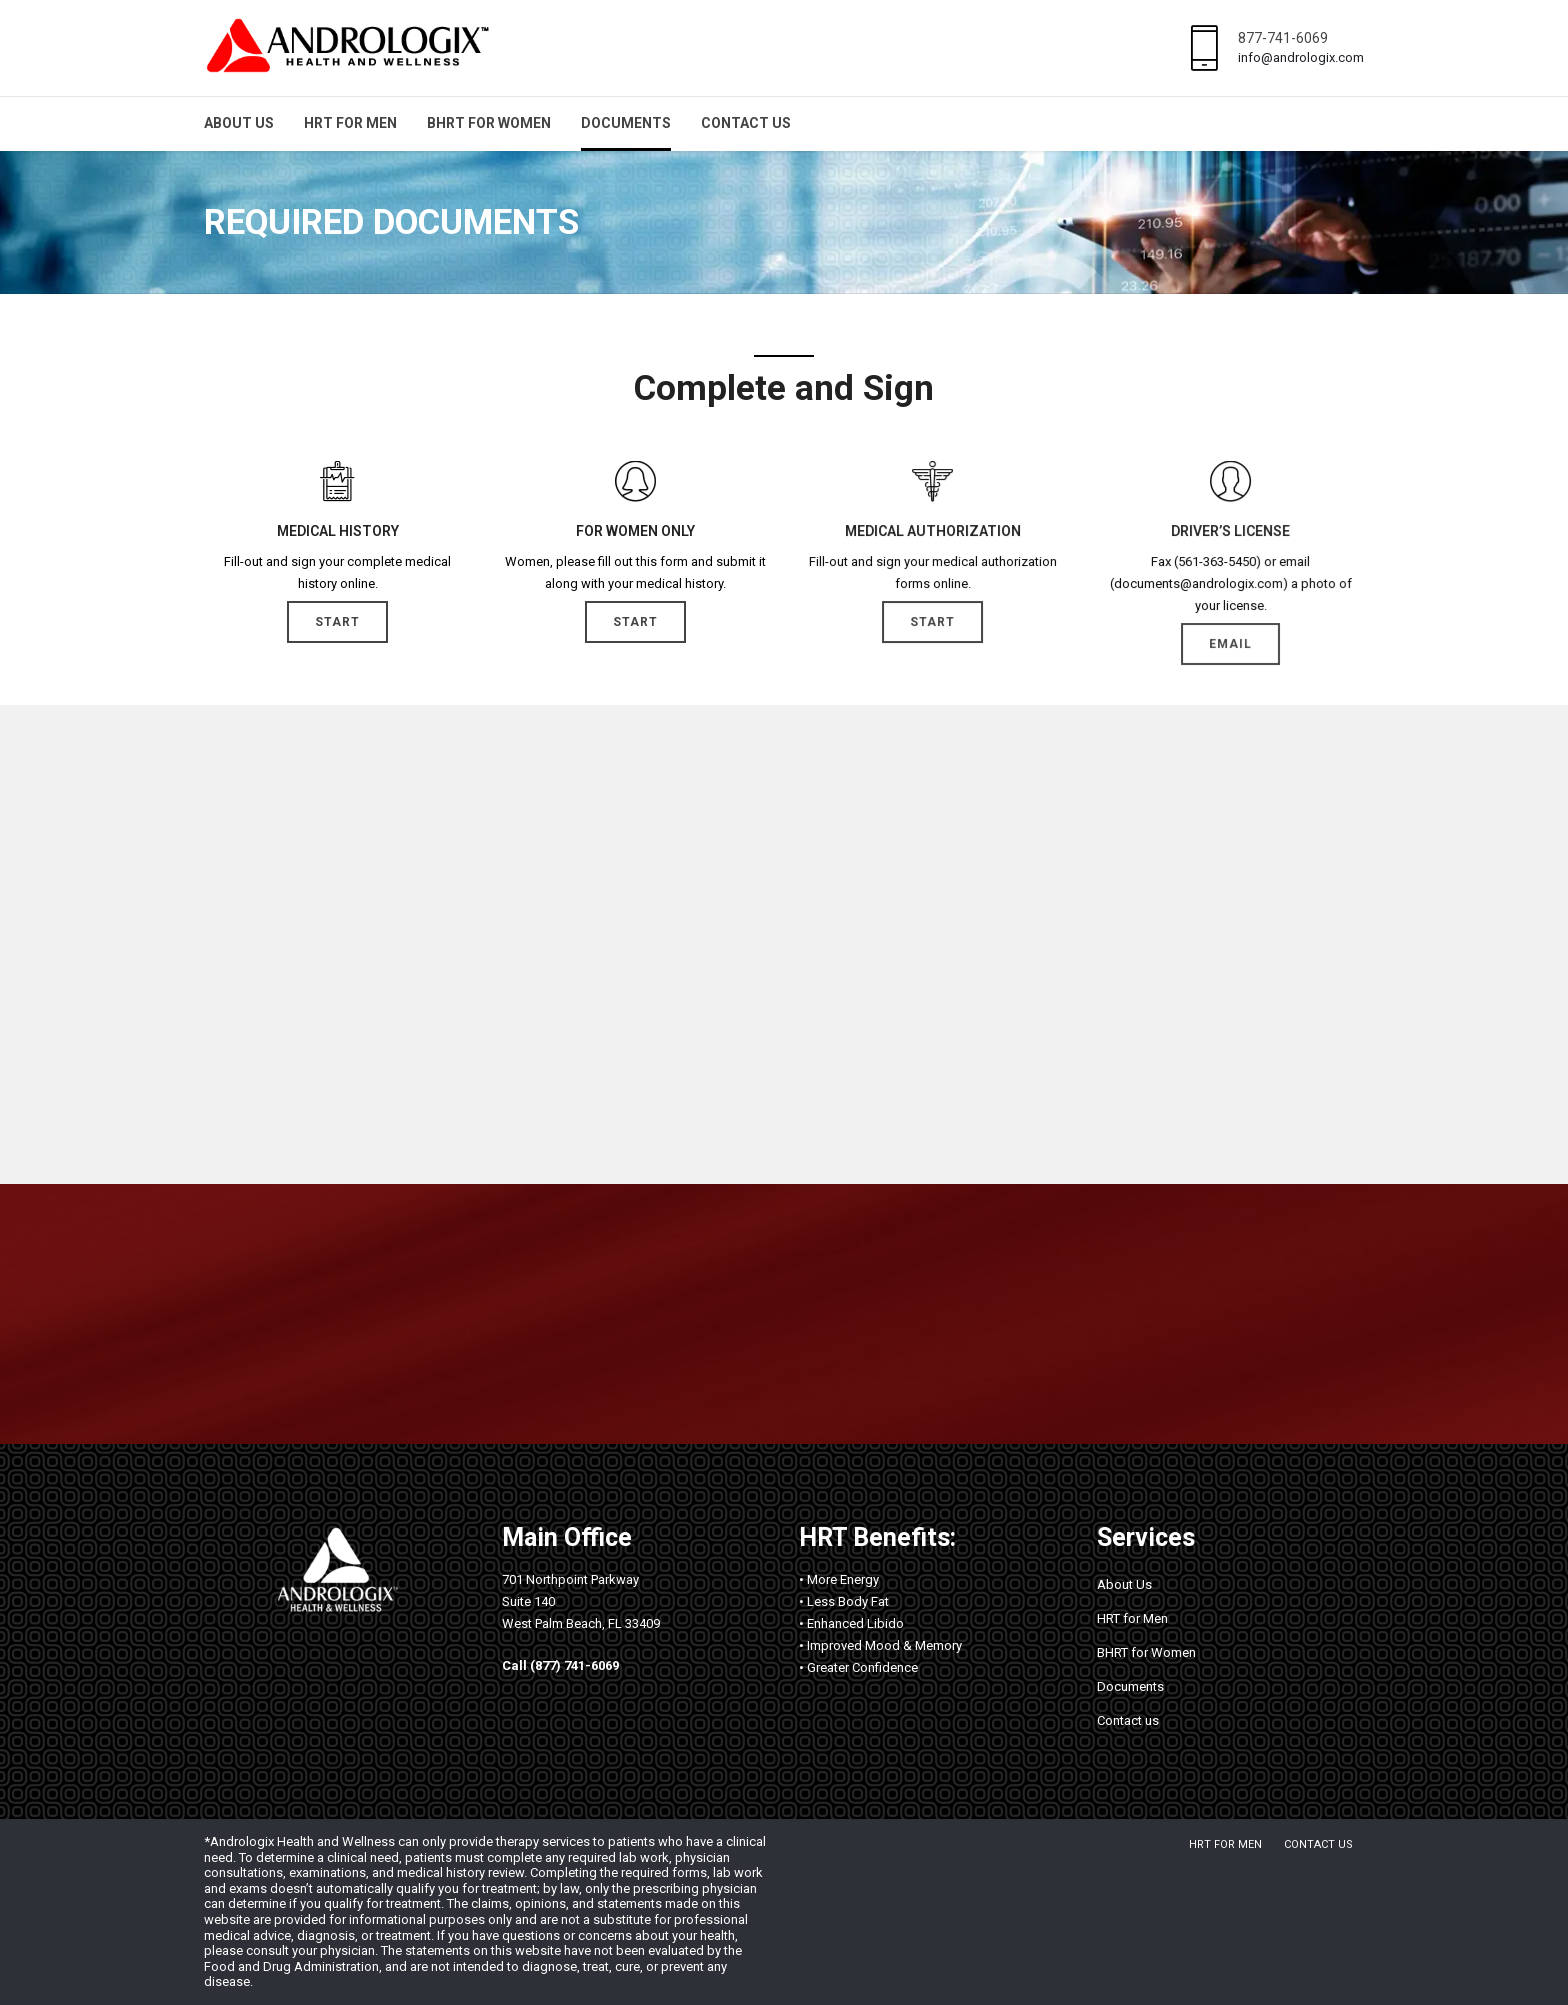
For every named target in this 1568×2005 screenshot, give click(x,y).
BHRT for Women (489, 123)
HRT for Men (350, 123)
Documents (626, 123)
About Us (239, 123)
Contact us (746, 123)
